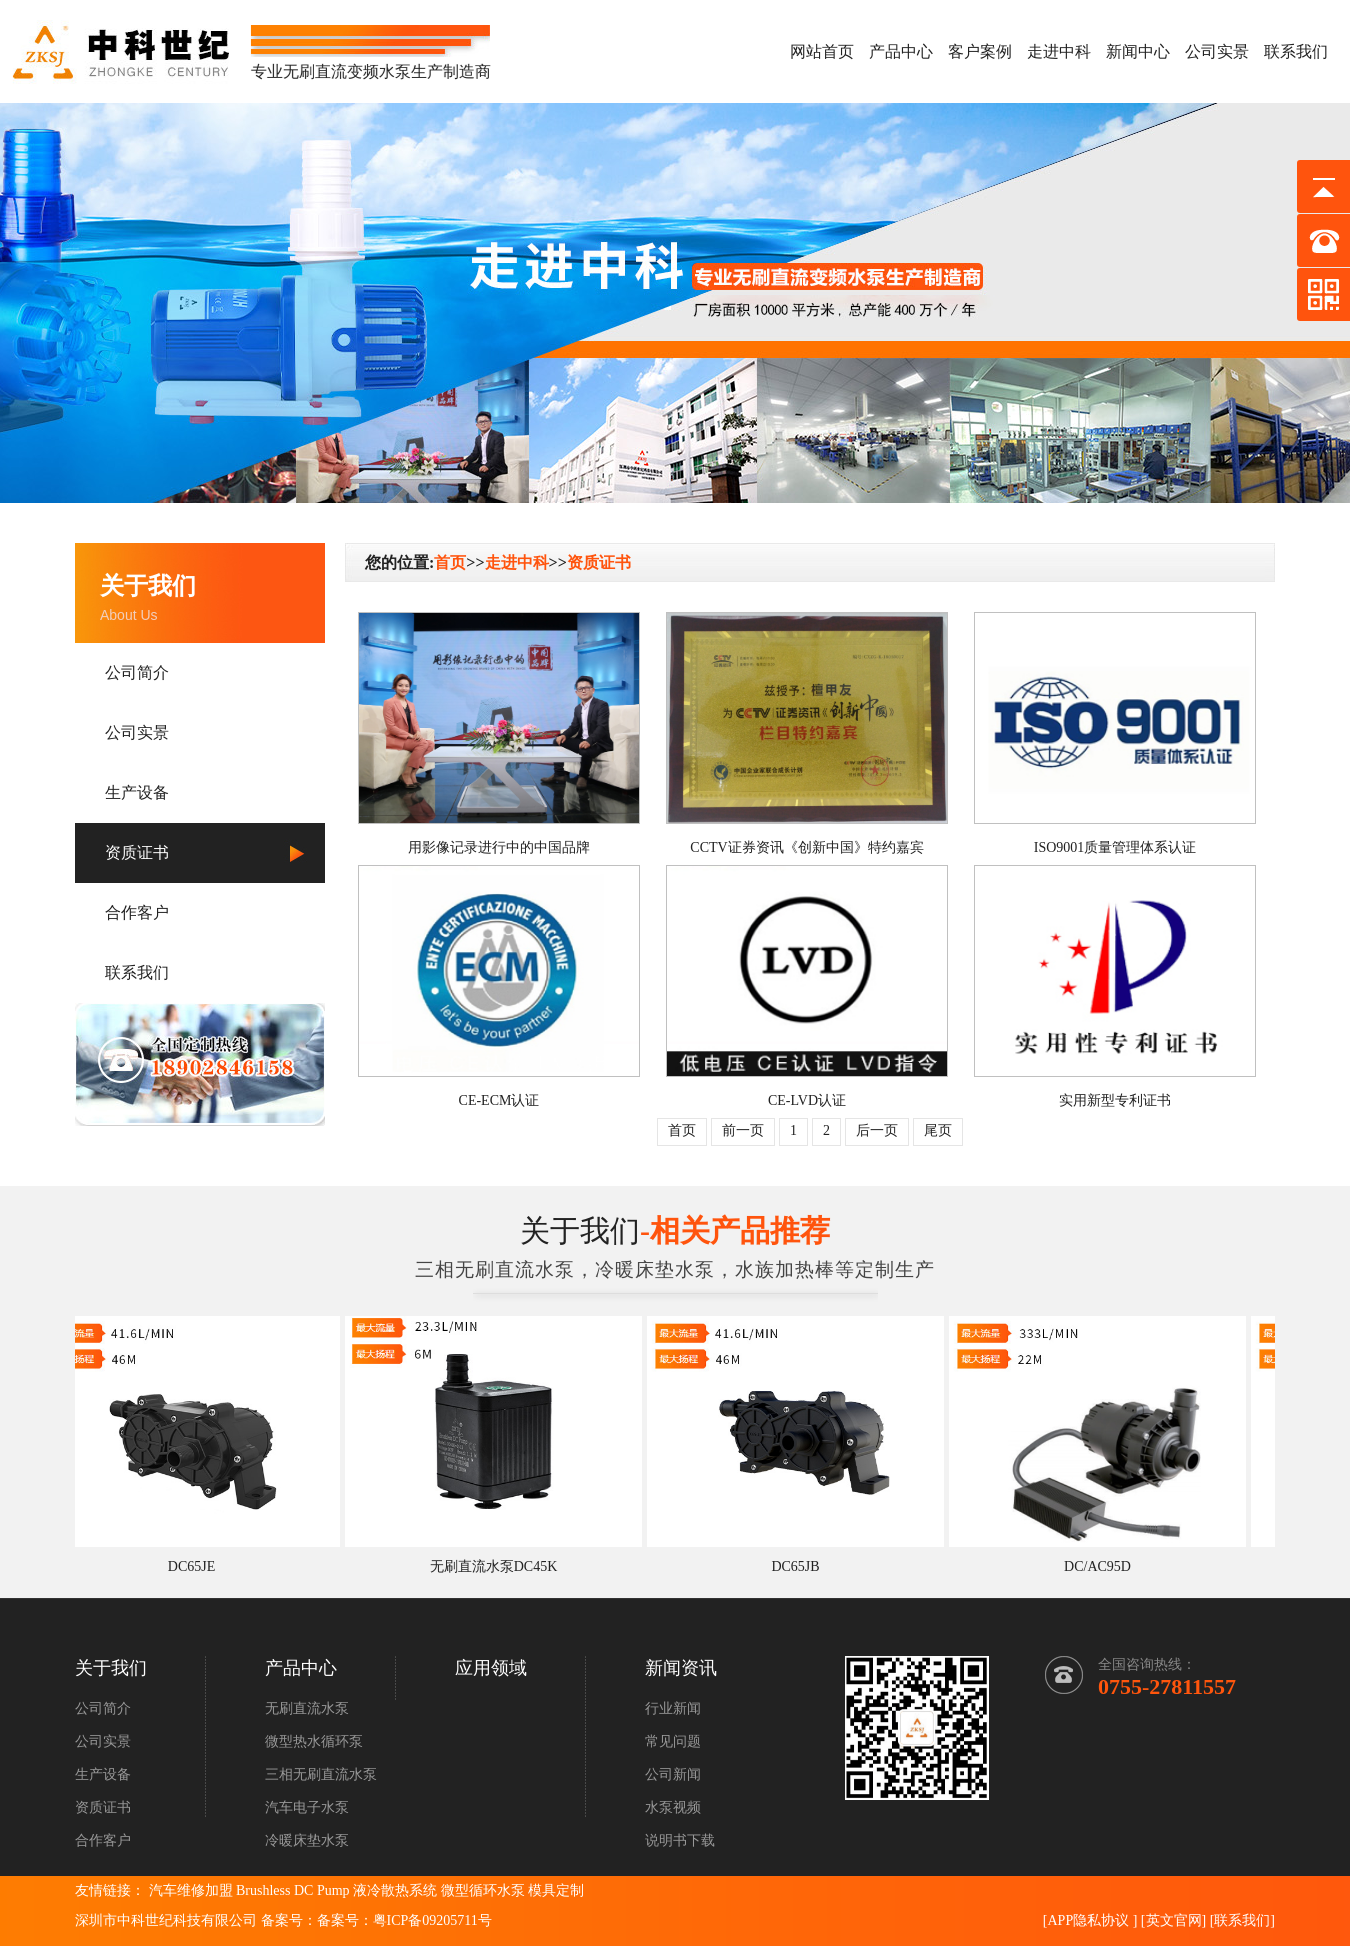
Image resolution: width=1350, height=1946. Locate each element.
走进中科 (1059, 51)
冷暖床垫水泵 (307, 1840)
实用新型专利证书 (1115, 1100)
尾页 (938, 1130)
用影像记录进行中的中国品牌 (499, 847)
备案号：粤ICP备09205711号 (404, 1920)
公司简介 (137, 672)
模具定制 (556, 1890)
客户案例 (980, 51)
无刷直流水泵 (307, 1708)
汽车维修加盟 (191, 1890)
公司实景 (1217, 51)
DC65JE (196, 1566)
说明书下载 (680, 1840)
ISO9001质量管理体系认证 (1115, 847)
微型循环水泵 (483, 1890)
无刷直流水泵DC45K (499, 1566)
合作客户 (137, 912)
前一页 (743, 1130)
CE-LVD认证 (807, 1100)
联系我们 (1296, 51)
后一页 (877, 1130)
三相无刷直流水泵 (321, 1774)
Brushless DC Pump (293, 1890)
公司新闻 (673, 1774)
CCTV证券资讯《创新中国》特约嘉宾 (806, 847)
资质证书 (137, 852)
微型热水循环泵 (314, 1741)
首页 (450, 562)
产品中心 (901, 51)
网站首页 (822, 51)
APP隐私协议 (1088, 1920)
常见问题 (673, 1741)
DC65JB (800, 1566)
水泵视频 (673, 1807)
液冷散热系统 (395, 1890)
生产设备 (137, 792)
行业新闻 (673, 1708)
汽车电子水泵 (307, 1807)
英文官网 (1174, 1920)
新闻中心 (1138, 51)
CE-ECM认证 (499, 1100)
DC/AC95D (1102, 1566)
